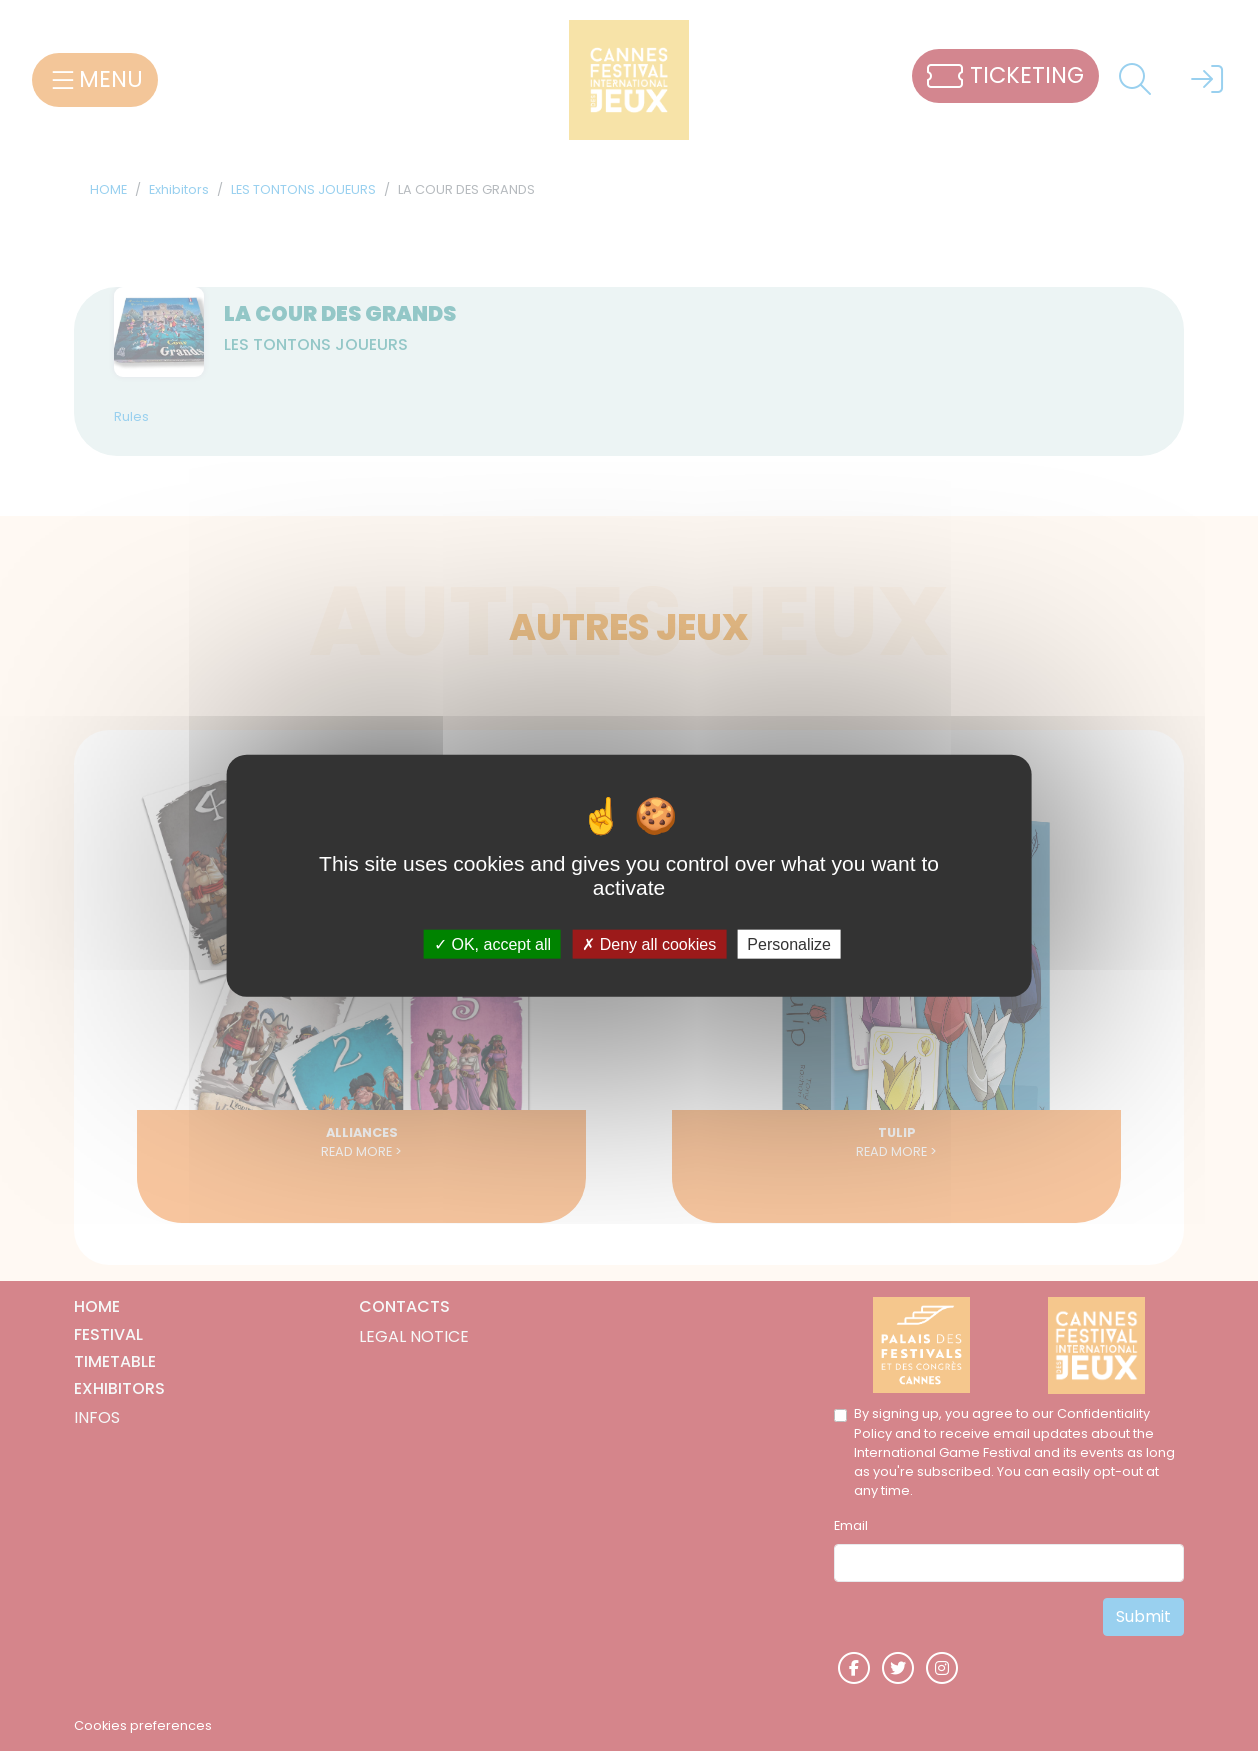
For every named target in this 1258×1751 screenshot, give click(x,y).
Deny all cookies (649, 944)
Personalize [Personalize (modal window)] (789, 944)
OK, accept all (492, 944)
